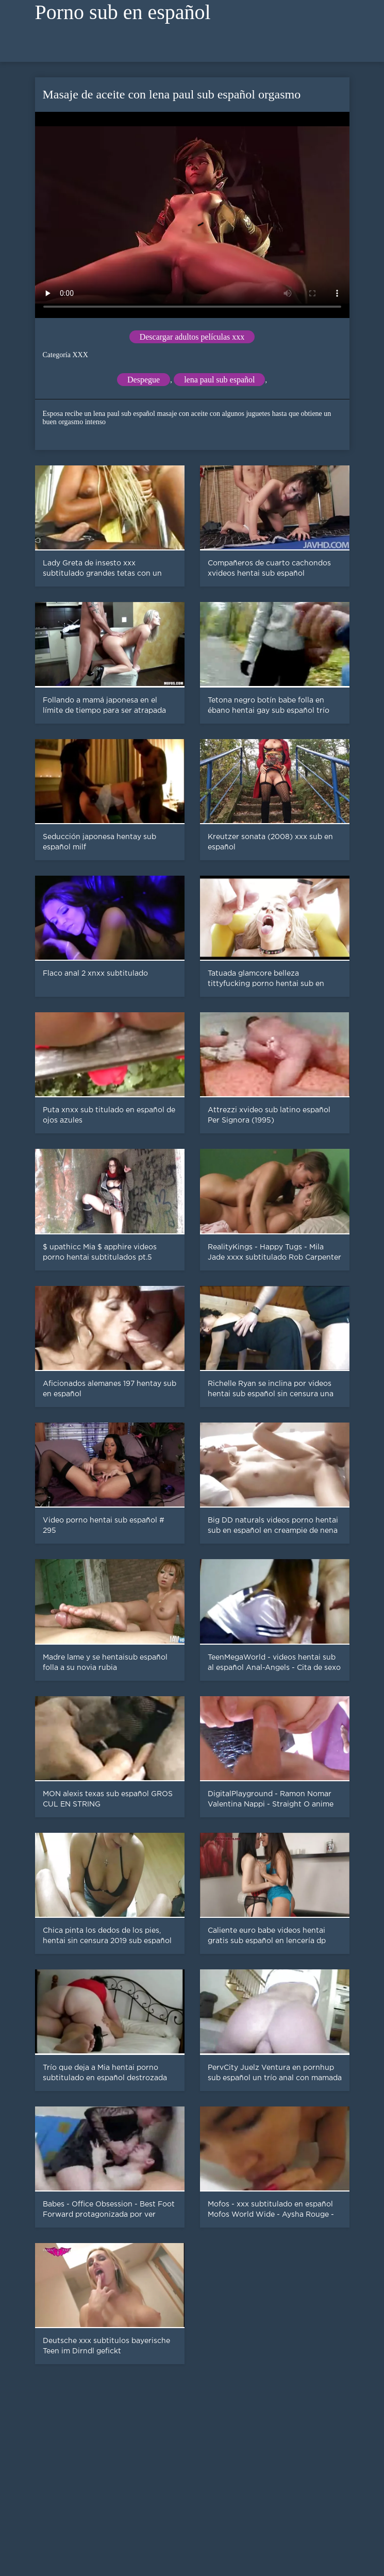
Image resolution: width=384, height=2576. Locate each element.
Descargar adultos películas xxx (192, 336)
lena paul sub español (219, 379)
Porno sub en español (123, 12)
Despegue (143, 379)
